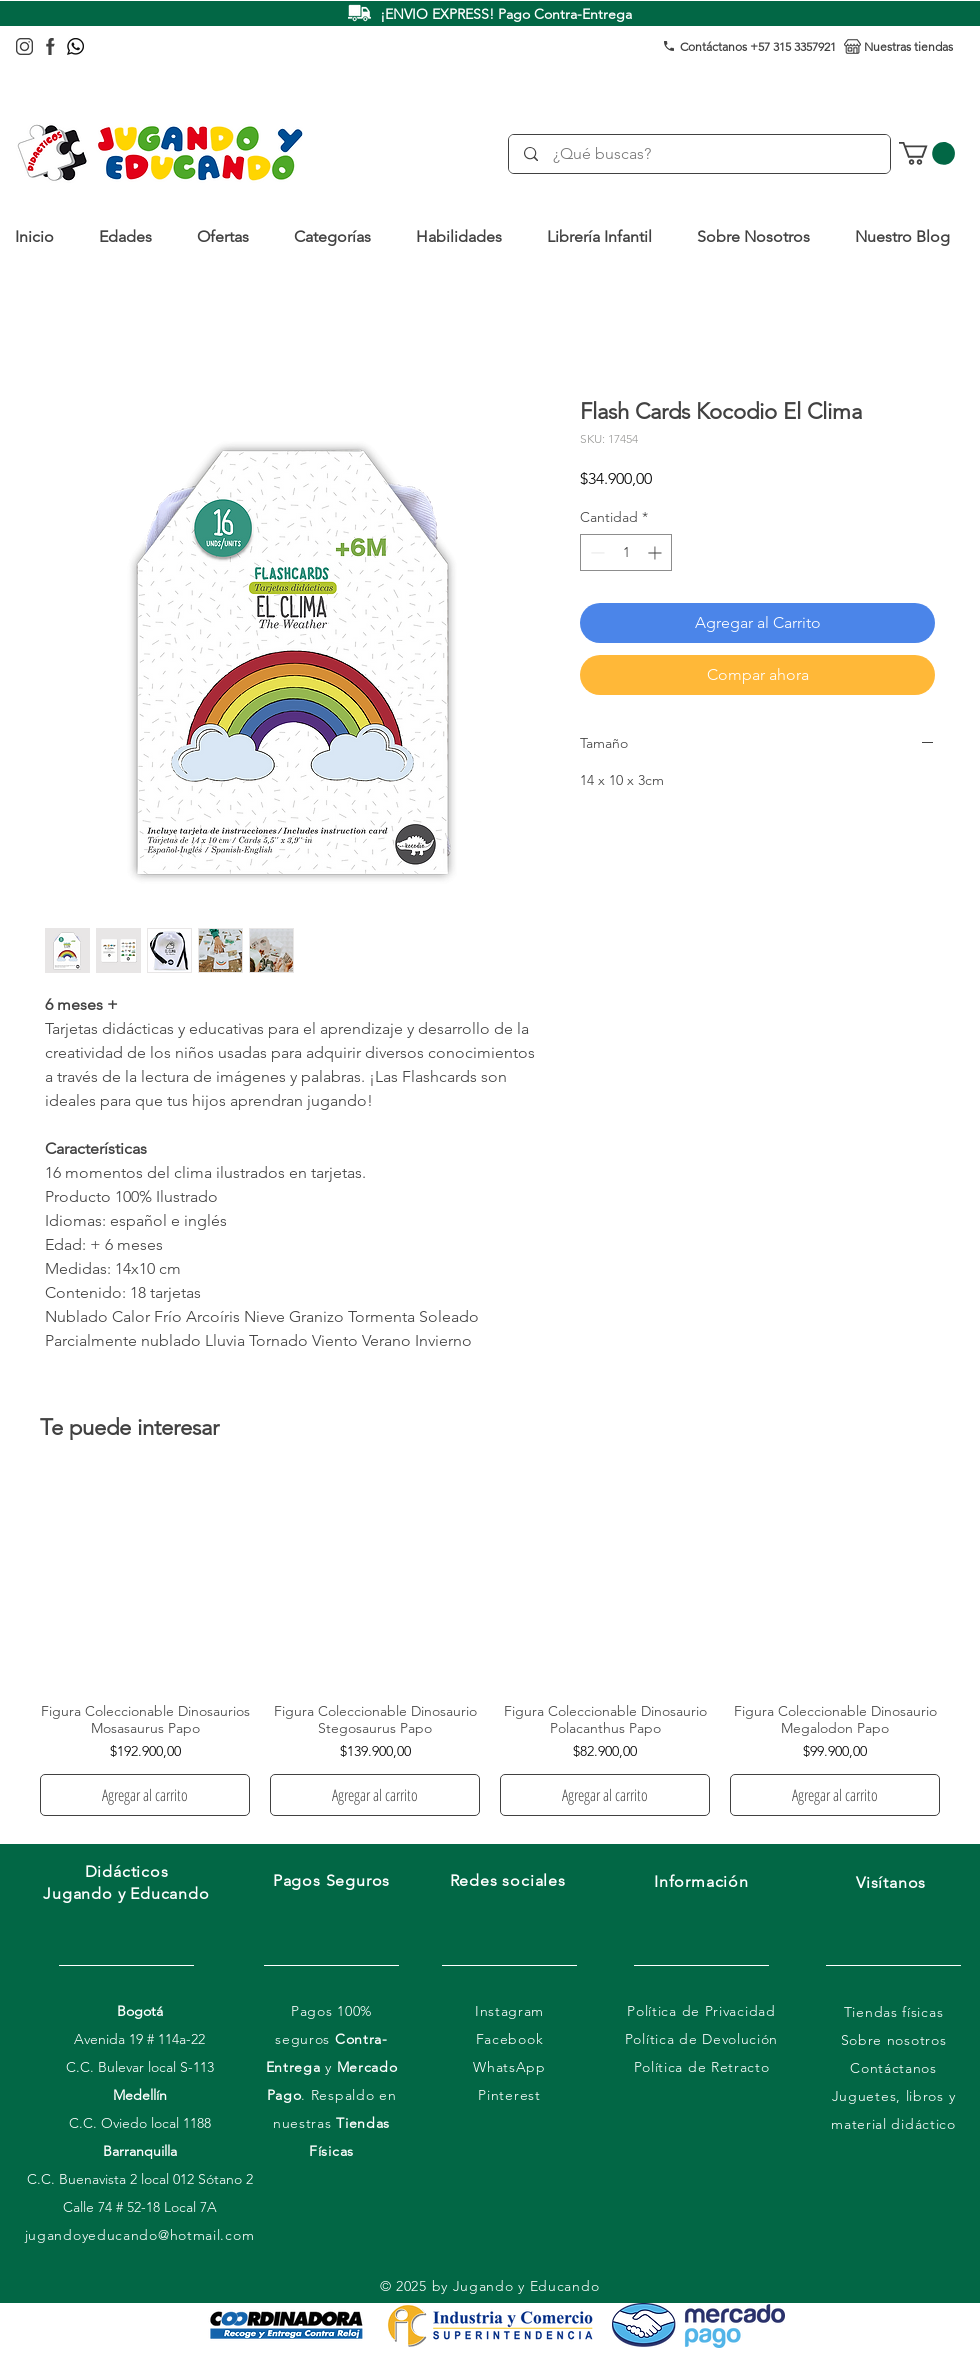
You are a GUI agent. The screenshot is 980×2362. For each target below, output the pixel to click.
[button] (133, 237)
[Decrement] (595, 552)
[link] (927, 153)
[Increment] (656, 552)
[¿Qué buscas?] (700, 154)
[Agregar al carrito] (145, 1795)
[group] (490, 1646)
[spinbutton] (626, 552)
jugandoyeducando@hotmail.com (140, 2235)
